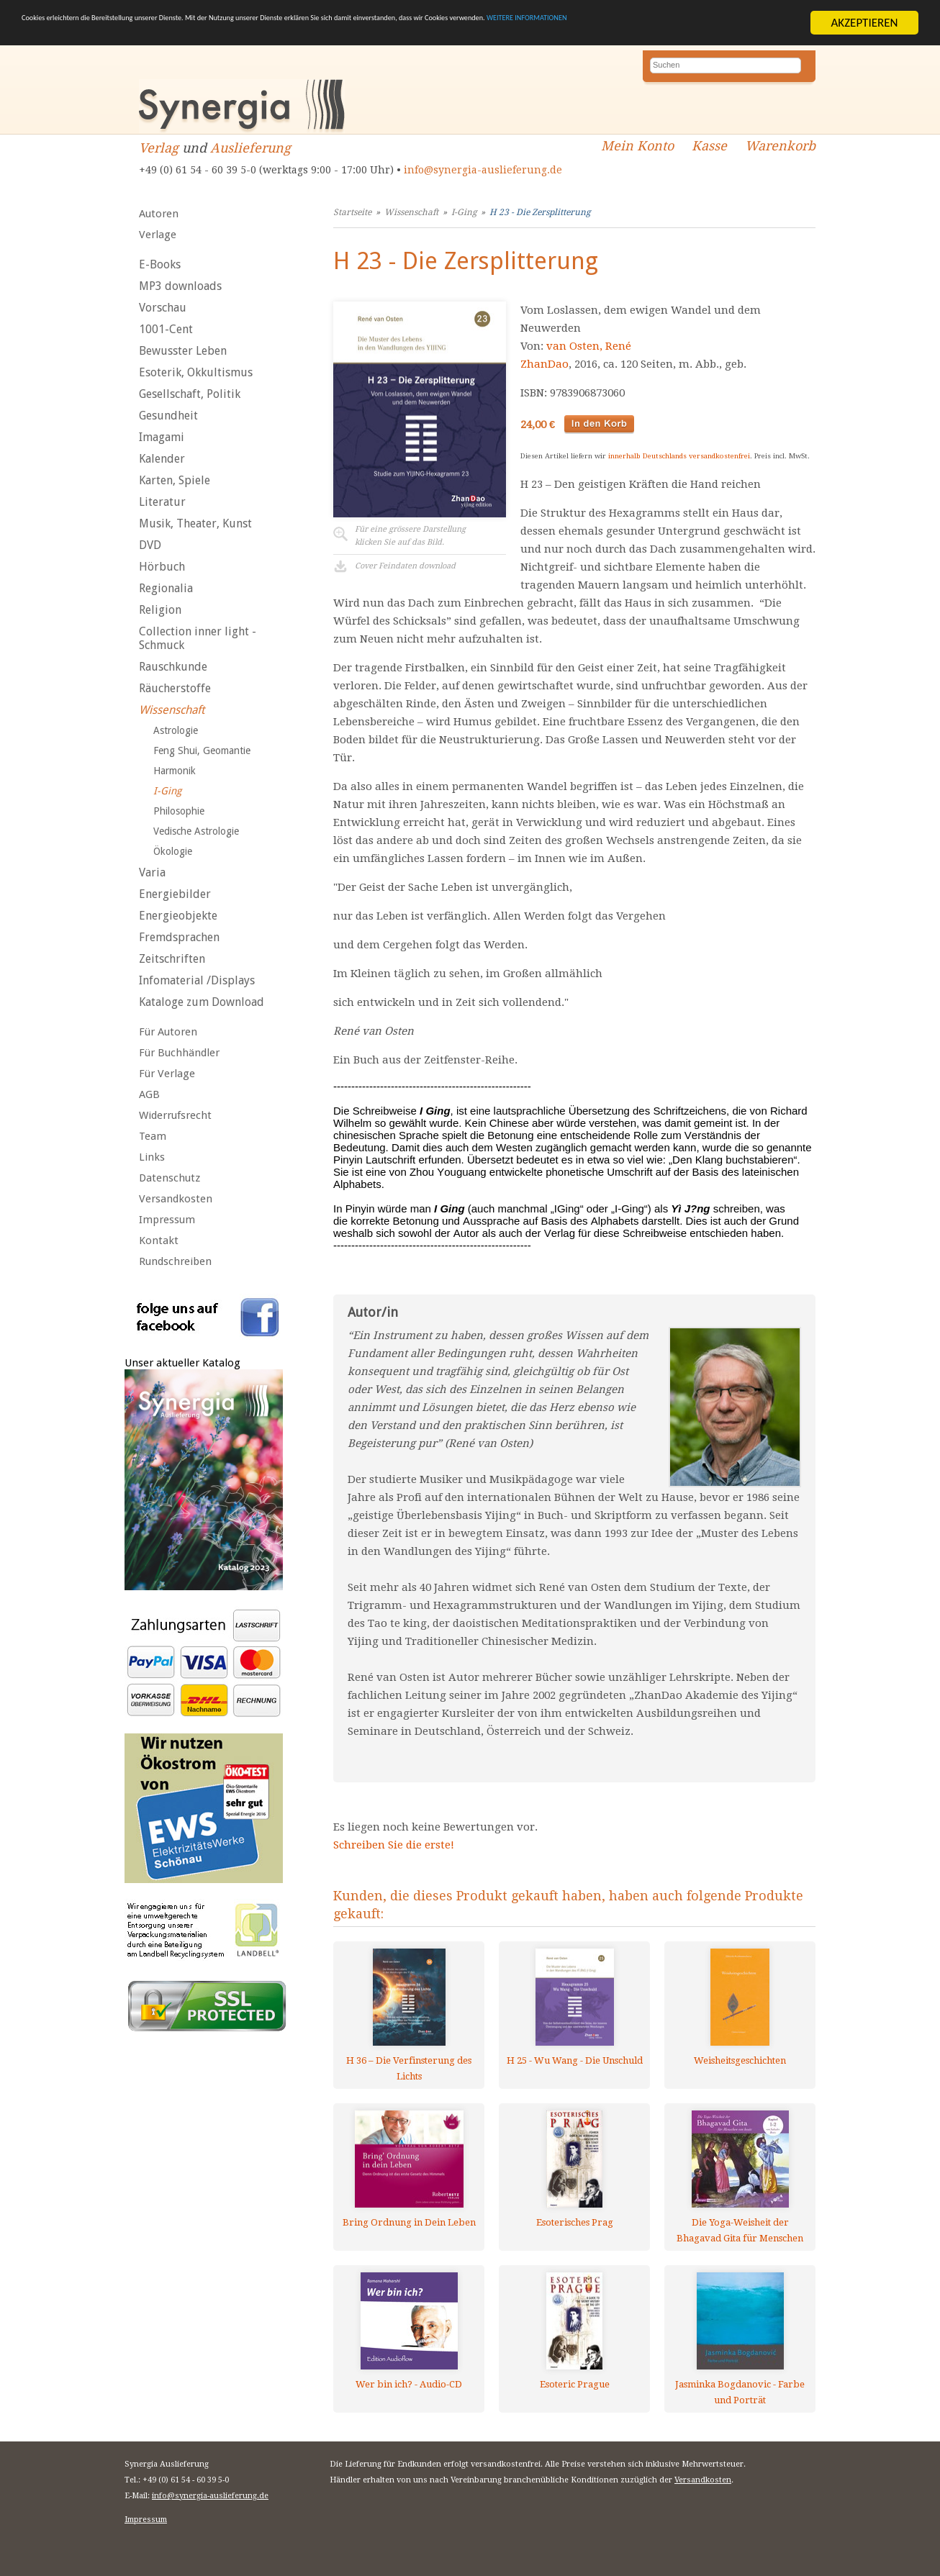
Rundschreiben (175, 1261)
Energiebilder (175, 894)
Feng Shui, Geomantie (201, 750)
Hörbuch (162, 566)
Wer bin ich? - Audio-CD (409, 2384)
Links (152, 1157)
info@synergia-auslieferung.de (483, 170)
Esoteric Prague (575, 2384)
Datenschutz (169, 1177)
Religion (160, 610)
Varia (152, 872)
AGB (149, 1094)
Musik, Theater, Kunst (195, 523)
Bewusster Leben (183, 351)
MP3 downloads (180, 286)
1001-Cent (166, 329)
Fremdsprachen (179, 937)
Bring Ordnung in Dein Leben (409, 2222)
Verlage (157, 234)
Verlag (158, 147)
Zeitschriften (172, 959)
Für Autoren (168, 1031)
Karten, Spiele (174, 480)
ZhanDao (544, 364)
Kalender (162, 459)
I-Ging (167, 791)
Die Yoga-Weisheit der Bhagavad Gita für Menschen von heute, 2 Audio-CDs (740, 2230)
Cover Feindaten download (405, 566)
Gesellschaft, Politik (189, 394)
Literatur (162, 502)
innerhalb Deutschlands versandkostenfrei (679, 456)
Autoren (158, 213)
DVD (150, 545)
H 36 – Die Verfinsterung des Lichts (408, 2068)
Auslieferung (250, 147)
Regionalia (166, 588)
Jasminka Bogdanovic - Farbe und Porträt (740, 2392)
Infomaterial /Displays (197, 980)
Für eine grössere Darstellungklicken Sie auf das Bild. (410, 536)
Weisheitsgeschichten (740, 2060)
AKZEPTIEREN (864, 22)
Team (152, 1136)
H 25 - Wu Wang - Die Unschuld (575, 2060)
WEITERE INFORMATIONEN (88, 35)
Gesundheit (168, 415)
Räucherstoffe (175, 688)
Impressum (167, 1219)
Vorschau (162, 307)
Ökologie (172, 851)
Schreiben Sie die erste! (393, 1844)
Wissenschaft (171, 710)
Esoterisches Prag (574, 2222)
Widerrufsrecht (175, 1115)
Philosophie (178, 811)
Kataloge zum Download (201, 1002)
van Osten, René (588, 346)
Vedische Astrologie (196, 831)
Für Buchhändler (179, 1052)
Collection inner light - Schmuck (197, 638)
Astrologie (175, 730)
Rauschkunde (173, 667)
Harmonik (174, 770)
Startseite (352, 212)
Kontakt (158, 1240)
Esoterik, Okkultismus (196, 372)
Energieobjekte (178, 915)
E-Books (160, 264)
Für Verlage (167, 1073)
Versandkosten (175, 1198)
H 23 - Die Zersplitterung (539, 212)
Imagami (161, 437)
